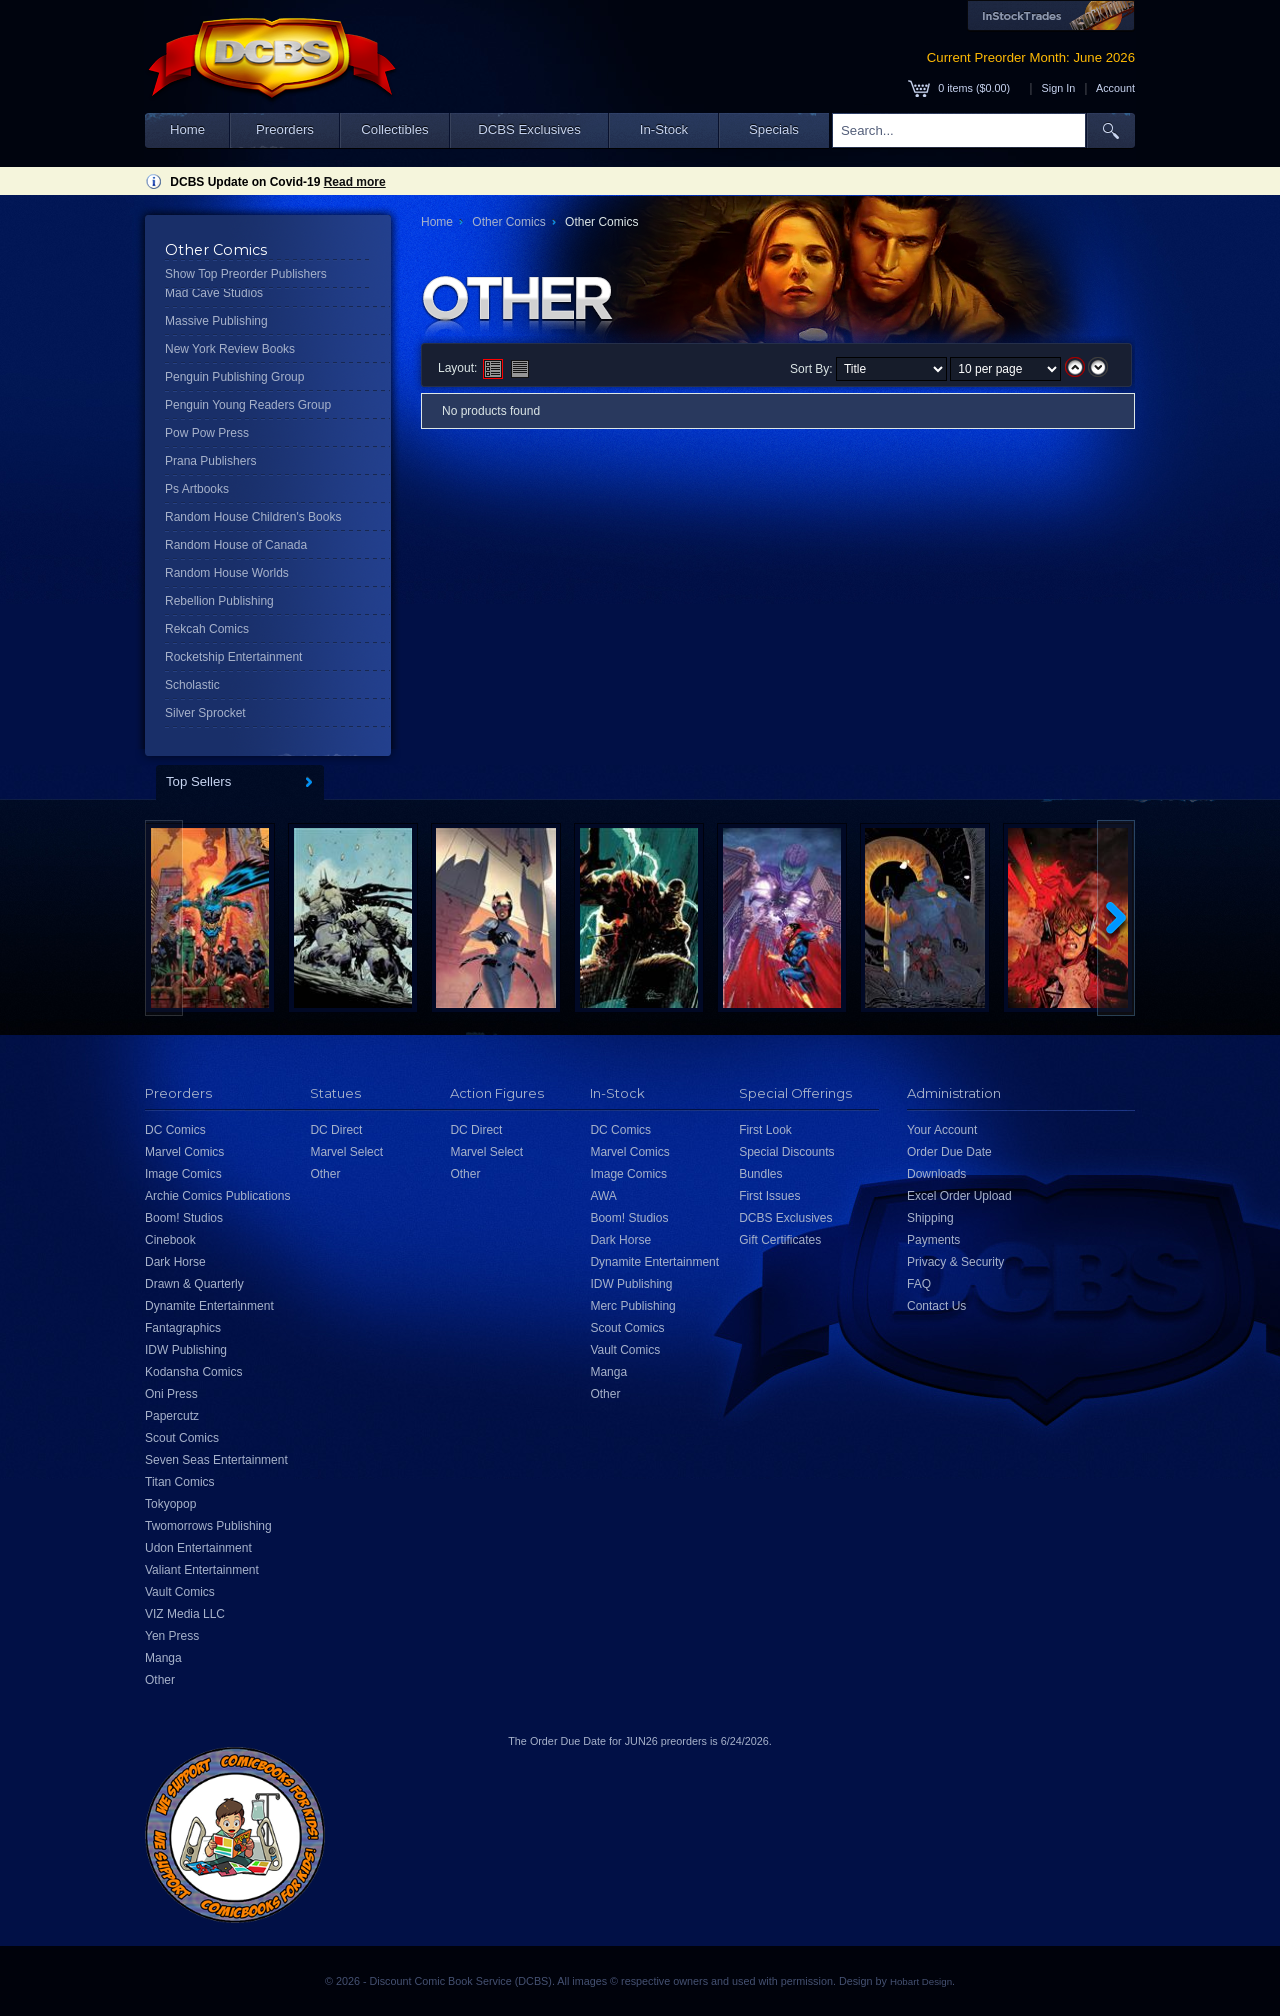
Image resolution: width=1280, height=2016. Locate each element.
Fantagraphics (183, 1328)
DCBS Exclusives (529, 129)
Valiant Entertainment (202, 1570)
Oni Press (171, 1394)
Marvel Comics (184, 1152)
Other (160, 1680)
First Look (765, 1130)
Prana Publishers (210, 461)
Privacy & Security (955, 1262)
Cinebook (170, 1240)
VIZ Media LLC (185, 1614)
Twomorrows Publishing (208, 1526)
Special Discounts (786, 1152)
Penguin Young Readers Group (248, 405)
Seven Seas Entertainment (216, 1460)
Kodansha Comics (193, 1372)
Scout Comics (182, 1438)
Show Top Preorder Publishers (246, 274)
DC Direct (336, 1130)
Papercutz (172, 1416)
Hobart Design (921, 1981)
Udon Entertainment (198, 1548)
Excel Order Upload (959, 1196)
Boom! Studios (184, 1218)
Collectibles (394, 129)
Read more (355, 182)
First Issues (769, 1196)
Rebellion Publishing (219, 601)
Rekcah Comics (207, 629)
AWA (603, 1196)
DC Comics (175, 1130)
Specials (774, 129)
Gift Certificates (780, 1240)
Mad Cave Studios (214, 293)
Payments (933, 1240)
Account (1115, 88)
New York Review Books (230, 349)
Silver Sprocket (205, 713)
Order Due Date (949, 1152)
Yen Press (172, 1636)
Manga (163, 1658)
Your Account (942, 1130)
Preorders (285, 129)
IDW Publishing (186, 1350)
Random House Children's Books (253, 517)
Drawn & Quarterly (194, 1284)
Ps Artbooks (197, 489)
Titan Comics (180, 1482)
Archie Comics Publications (217, 1196)
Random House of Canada (236, 545)
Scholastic (192, 685)
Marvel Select (346, 1152)
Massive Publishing (216, 321)
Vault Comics (180, 1592)
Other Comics (508, 222)
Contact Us (936, 1306)
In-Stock (664, 129)
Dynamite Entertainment (209, 1306)
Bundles (760, 1174)
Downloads (936, 1174)
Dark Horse (175, 1262)
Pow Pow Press (207, 433)
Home (187, 129)
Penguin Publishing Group (234, 377)
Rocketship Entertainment (233, 657)
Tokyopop (170, 1504)
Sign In (1059, 88)
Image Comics (183, 1174)
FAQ (919, 1284)
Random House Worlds (227, 573)
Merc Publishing (632, 1306)
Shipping (930, 1218)
